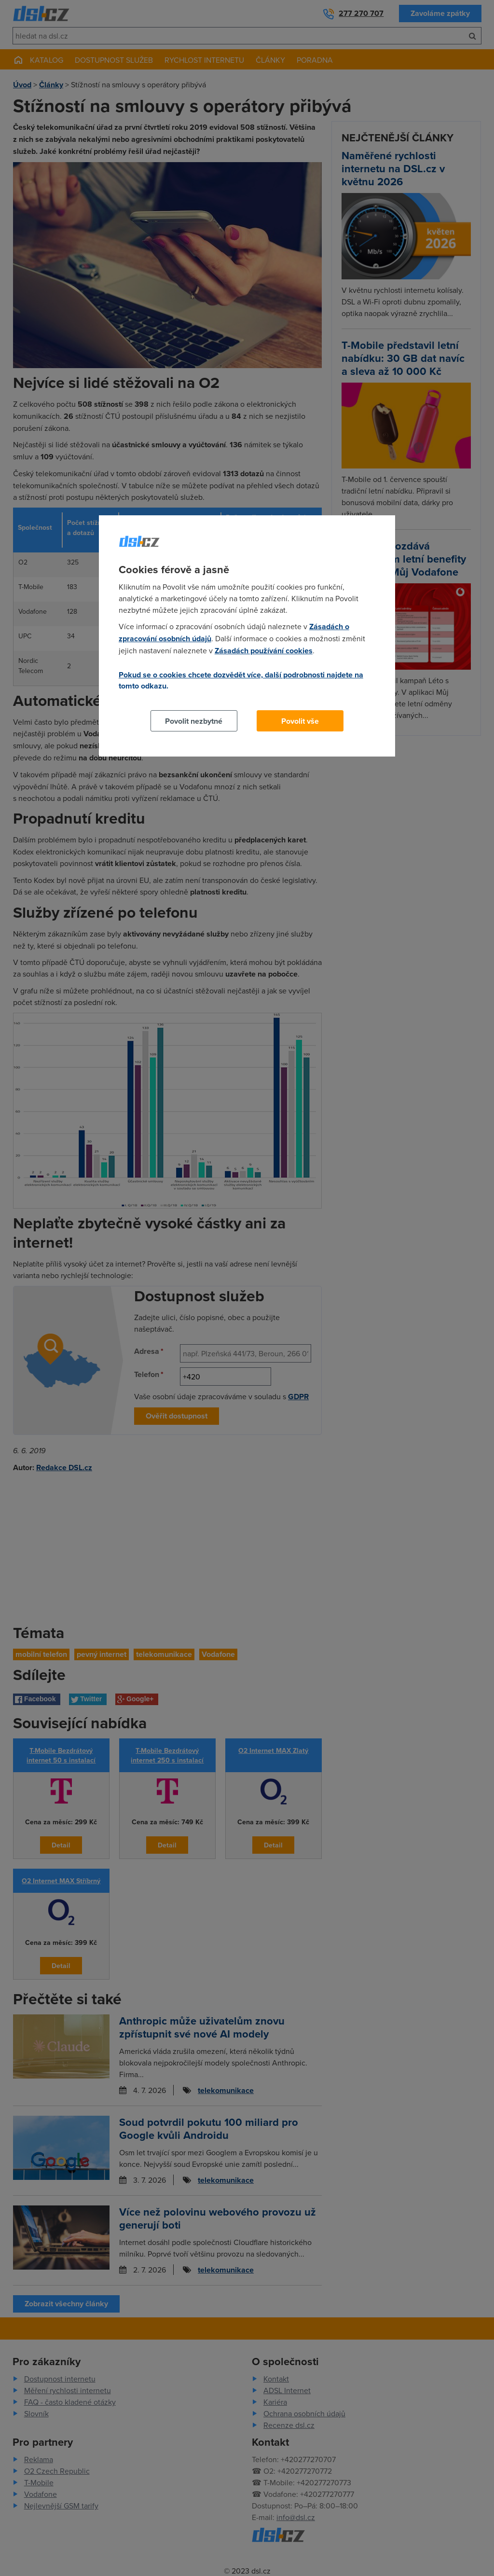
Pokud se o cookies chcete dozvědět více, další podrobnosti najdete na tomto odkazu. (241, 680)
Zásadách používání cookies (264, 650)
